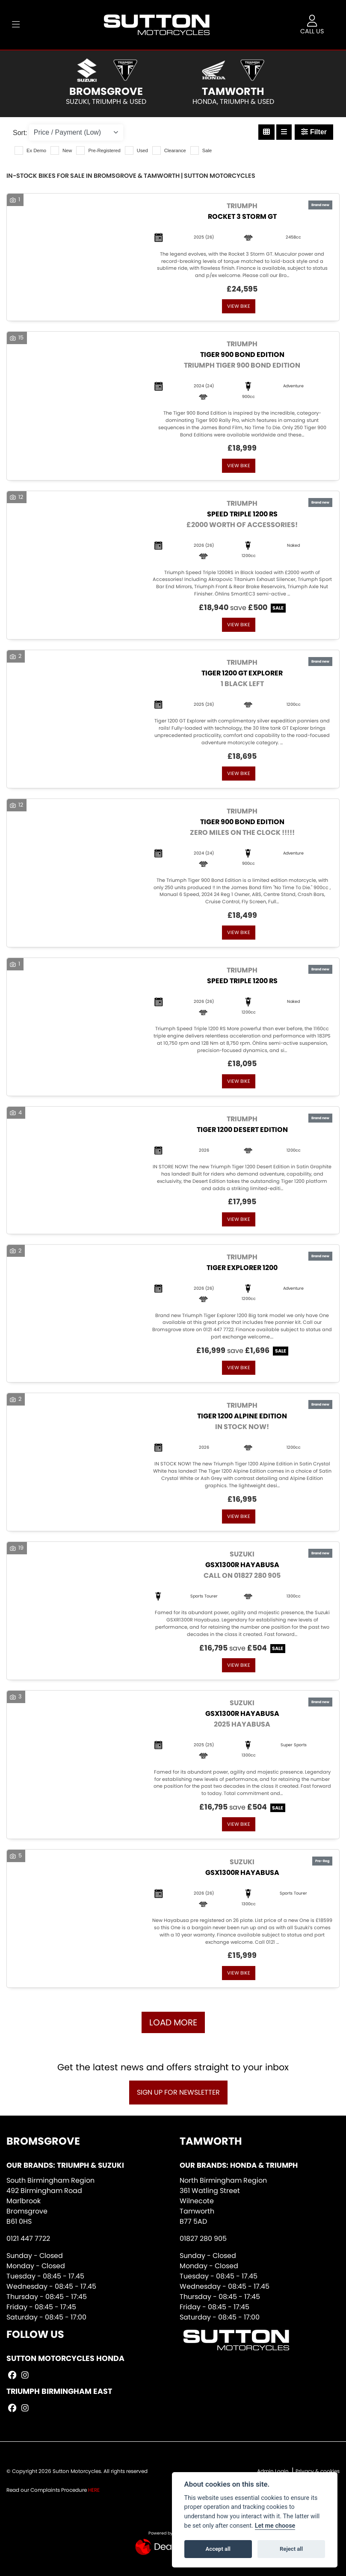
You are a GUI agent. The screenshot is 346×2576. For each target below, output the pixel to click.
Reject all (291, 2549)
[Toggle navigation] (16, 24)
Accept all (218, 2549)
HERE (94, 2489)
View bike (238, 306)
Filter (314, 132)
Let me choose (275, 2525)
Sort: (20, 132)
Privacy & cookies (318, 2471)
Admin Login (273, 2471)
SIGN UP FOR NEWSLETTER (178, 2092)
